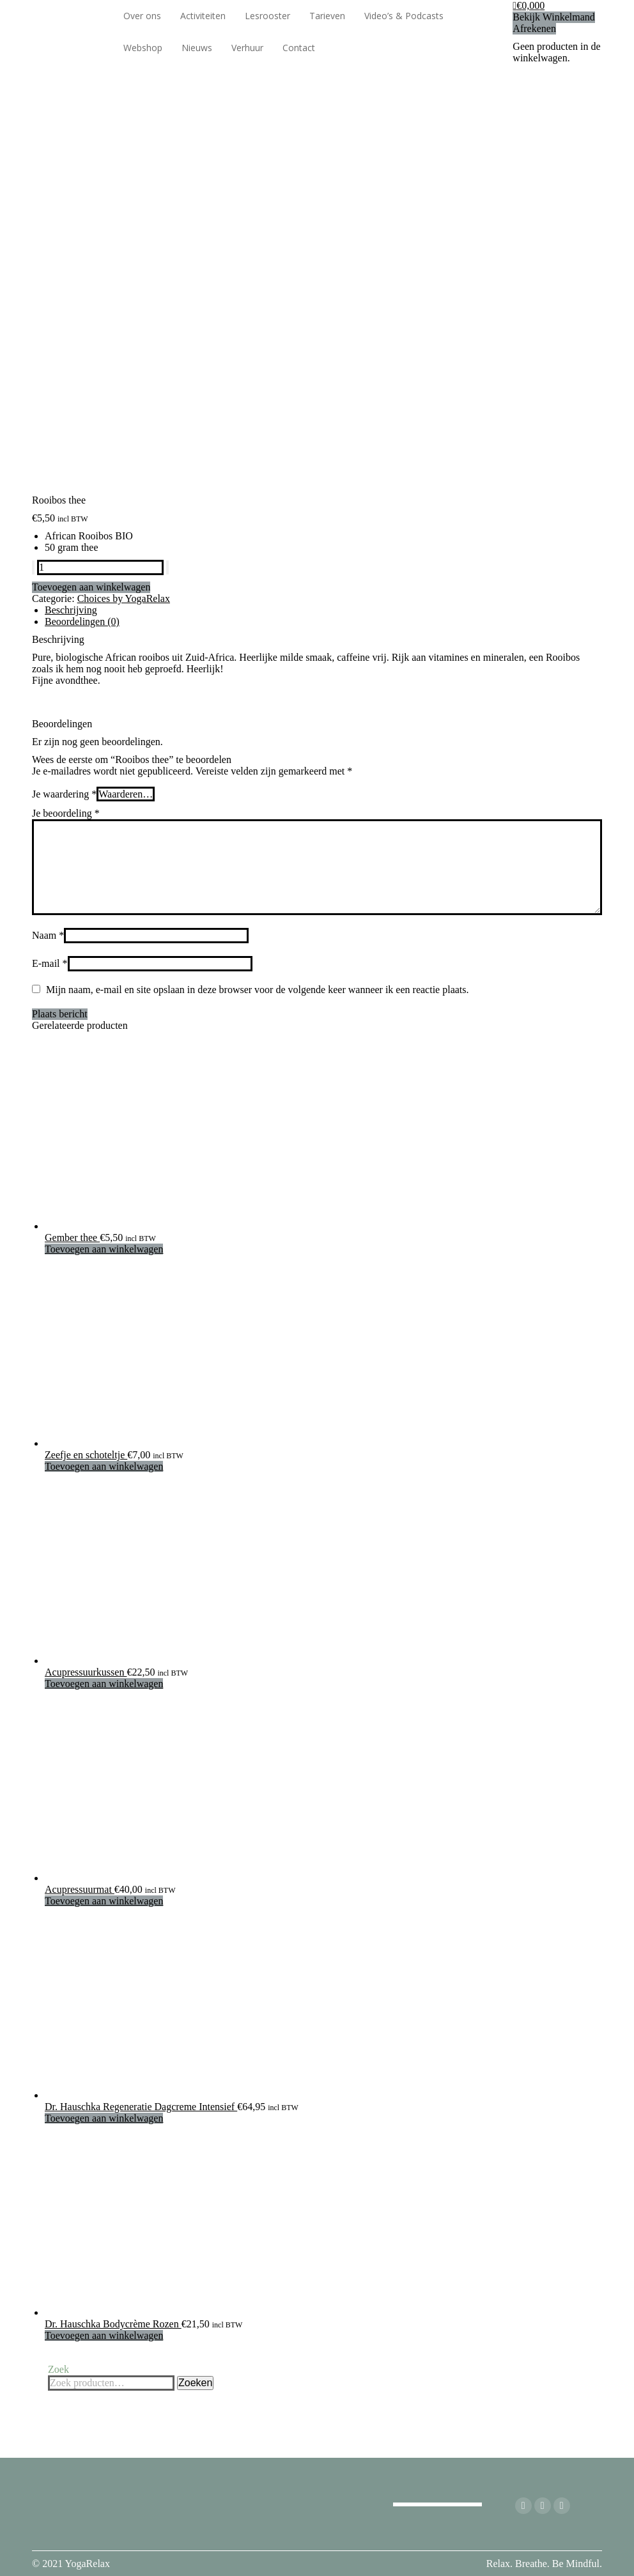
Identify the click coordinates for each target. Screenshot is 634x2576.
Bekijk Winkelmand (553, 17)
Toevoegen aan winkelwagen (91, 587)
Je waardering (64, 794)
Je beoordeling (66, 813)
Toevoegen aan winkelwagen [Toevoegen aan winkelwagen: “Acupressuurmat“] (104, 1900)
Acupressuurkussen (86, 1672)
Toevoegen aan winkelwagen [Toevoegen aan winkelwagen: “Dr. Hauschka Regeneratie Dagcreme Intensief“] (104, 2118)
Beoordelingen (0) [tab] (82, 621)
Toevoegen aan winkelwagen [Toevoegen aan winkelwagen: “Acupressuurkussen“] (104, 1683)
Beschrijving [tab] (71, 610)
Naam (48, 935)
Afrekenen (534, 28)
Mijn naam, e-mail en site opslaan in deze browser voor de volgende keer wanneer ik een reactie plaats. (257, 989)
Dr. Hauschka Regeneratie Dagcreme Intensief (141, 2106)
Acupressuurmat (79, 1889)
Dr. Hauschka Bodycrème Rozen (113, 2323)
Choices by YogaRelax (123, 598)
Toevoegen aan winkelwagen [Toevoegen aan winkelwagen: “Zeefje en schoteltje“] (104, 1466)
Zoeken (195, 2382)
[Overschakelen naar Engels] (371, 48)
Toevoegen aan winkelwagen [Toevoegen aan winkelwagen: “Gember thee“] (104, 1249)
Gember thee (72, 1237)
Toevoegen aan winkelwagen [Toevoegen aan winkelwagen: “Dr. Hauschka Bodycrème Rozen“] (104, 2335)
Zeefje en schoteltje (86, 1454)
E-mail (50, 963)
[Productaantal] (100, 567)
